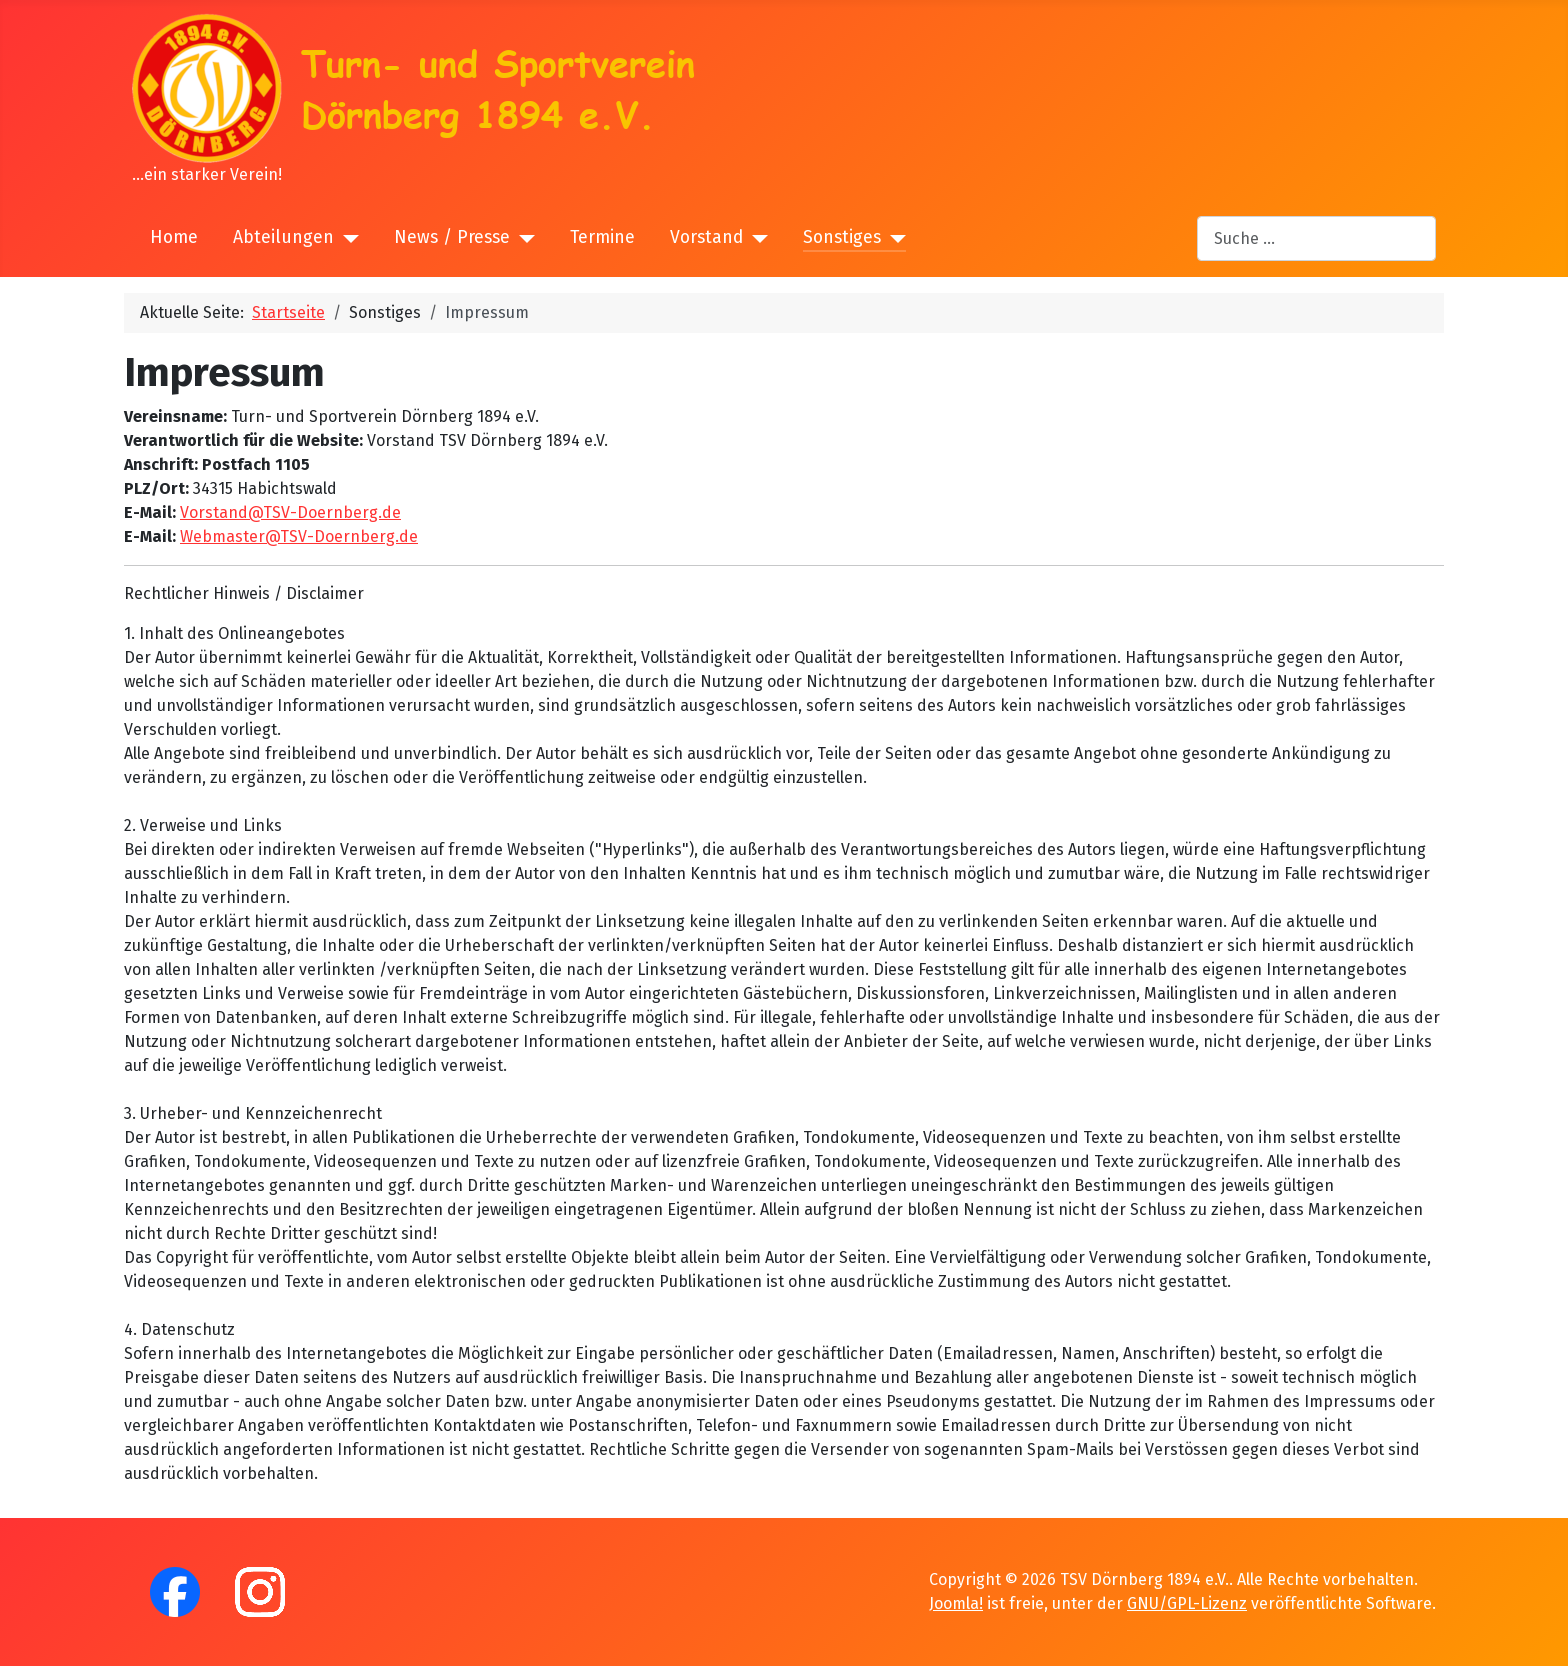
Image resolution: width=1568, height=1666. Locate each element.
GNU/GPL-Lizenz (1187, 1603)
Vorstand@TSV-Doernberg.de (290, 512)
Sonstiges (842, 237)
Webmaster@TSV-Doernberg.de (299, 536)
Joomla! (956, 1603)
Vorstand (706, 237)
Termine (602, 237)
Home (174, 237)
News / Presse (452, 237)
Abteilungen (283, 237)
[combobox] (1316, 238)
